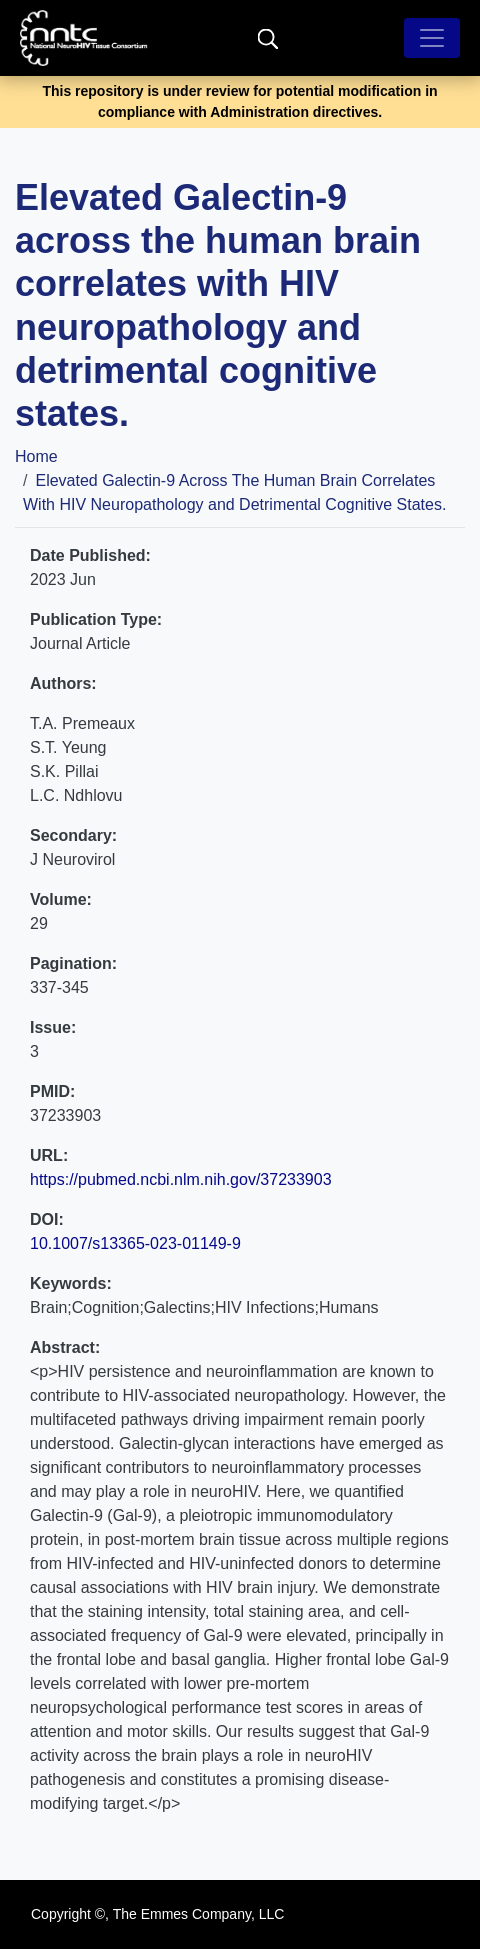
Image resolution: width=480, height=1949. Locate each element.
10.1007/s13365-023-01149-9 (135, 1243)
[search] (268, 37)
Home (36, 456)
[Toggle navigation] (432, 38)
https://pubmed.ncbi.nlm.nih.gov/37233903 (181, 1179)
